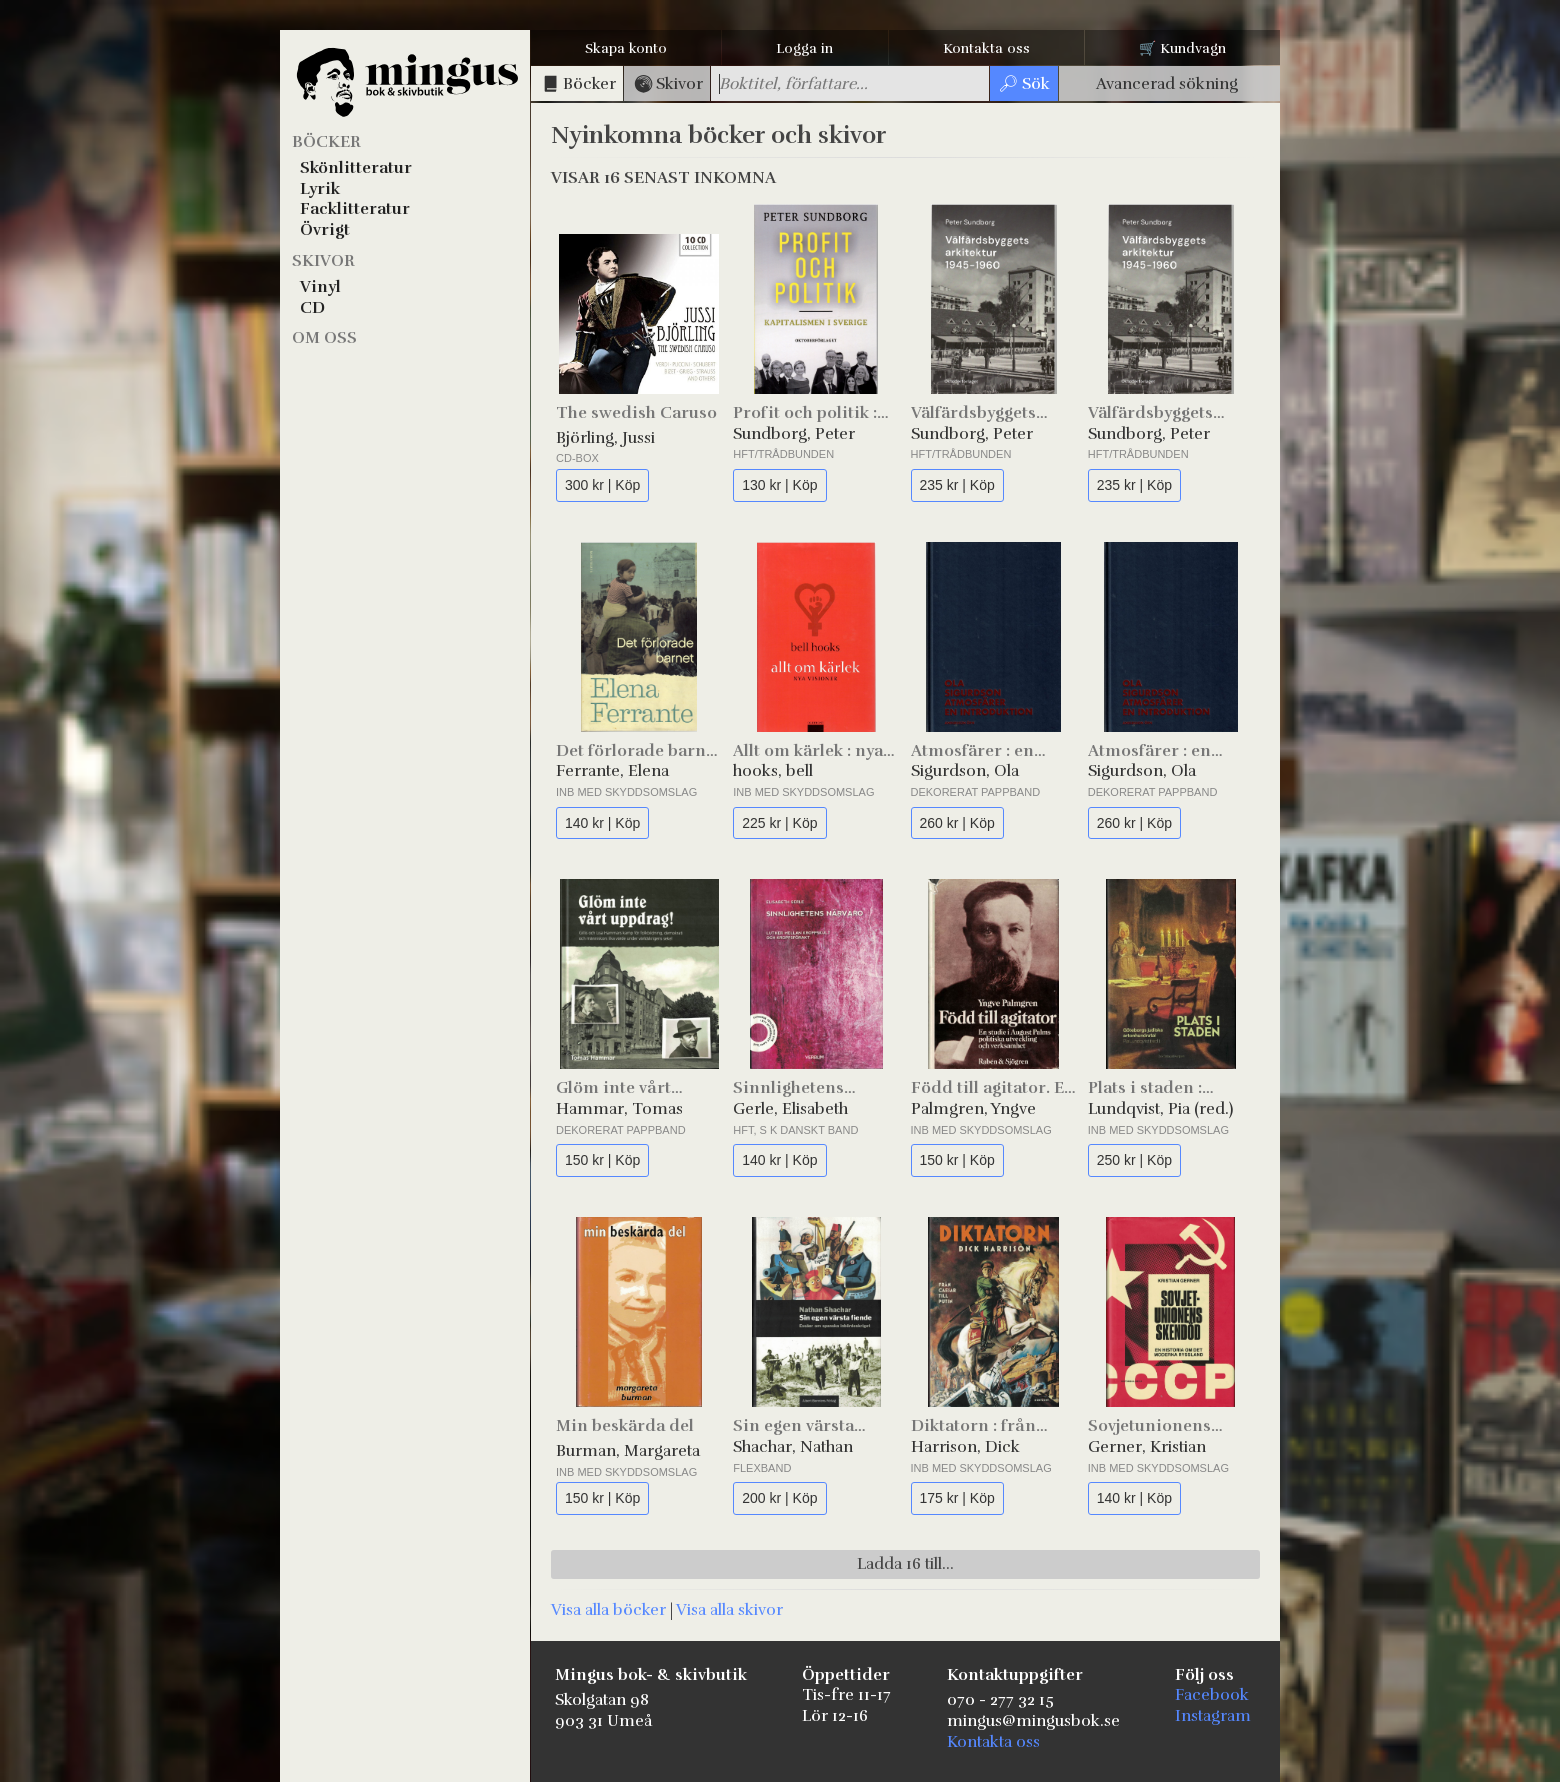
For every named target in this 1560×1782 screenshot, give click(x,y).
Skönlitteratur (356, 168)
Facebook (1212, 1695)
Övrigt (325, 230)
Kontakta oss (986, 48)
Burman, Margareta (628, 1451)
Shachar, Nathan (793, 1447)
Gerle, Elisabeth (790, 1109)
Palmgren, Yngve (973, 1109)
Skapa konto (626, 48)
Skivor (323, 261)
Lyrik (320, 189)
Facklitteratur (355, 209)
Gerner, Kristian (1147, 1447)
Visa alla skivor (729, 1610)
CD (312, 308)
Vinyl (320, 287)
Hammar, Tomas (619, 1109)
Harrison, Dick (965, 1447)
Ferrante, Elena (612, 771)
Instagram (1213, 1716)
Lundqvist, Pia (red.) (1160, 1109)
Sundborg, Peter (794, 434)
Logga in (804, 48)
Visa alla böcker (608, 1610)
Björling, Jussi (605, 438)
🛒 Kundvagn (1182, 48)
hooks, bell (773, 771)
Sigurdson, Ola (965, 771)
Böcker (326, 142)
